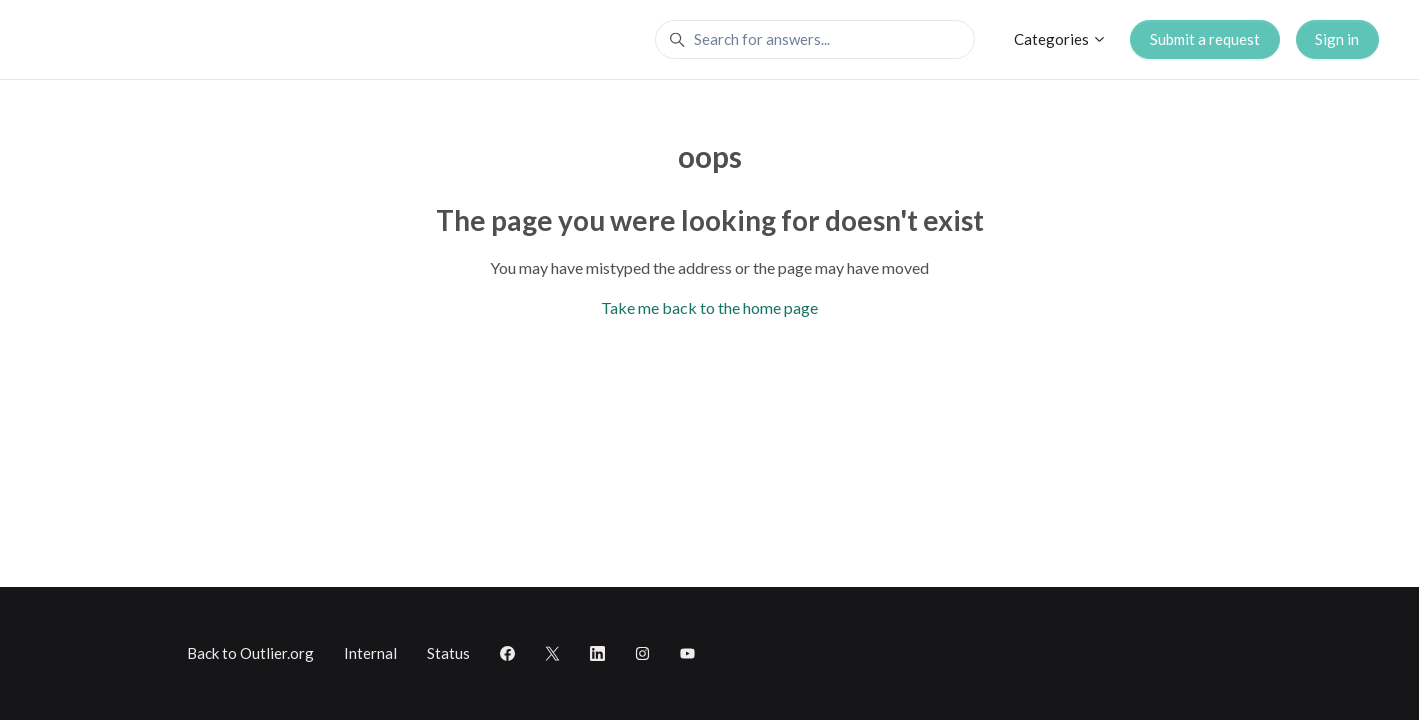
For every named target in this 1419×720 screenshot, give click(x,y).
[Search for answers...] (815, 40)
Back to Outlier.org (250, 653)
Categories (1060, 39)
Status (448, 653)
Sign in (1337, 39)
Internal (370, 653)
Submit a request (1205, 39)
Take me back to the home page (709, 307)
